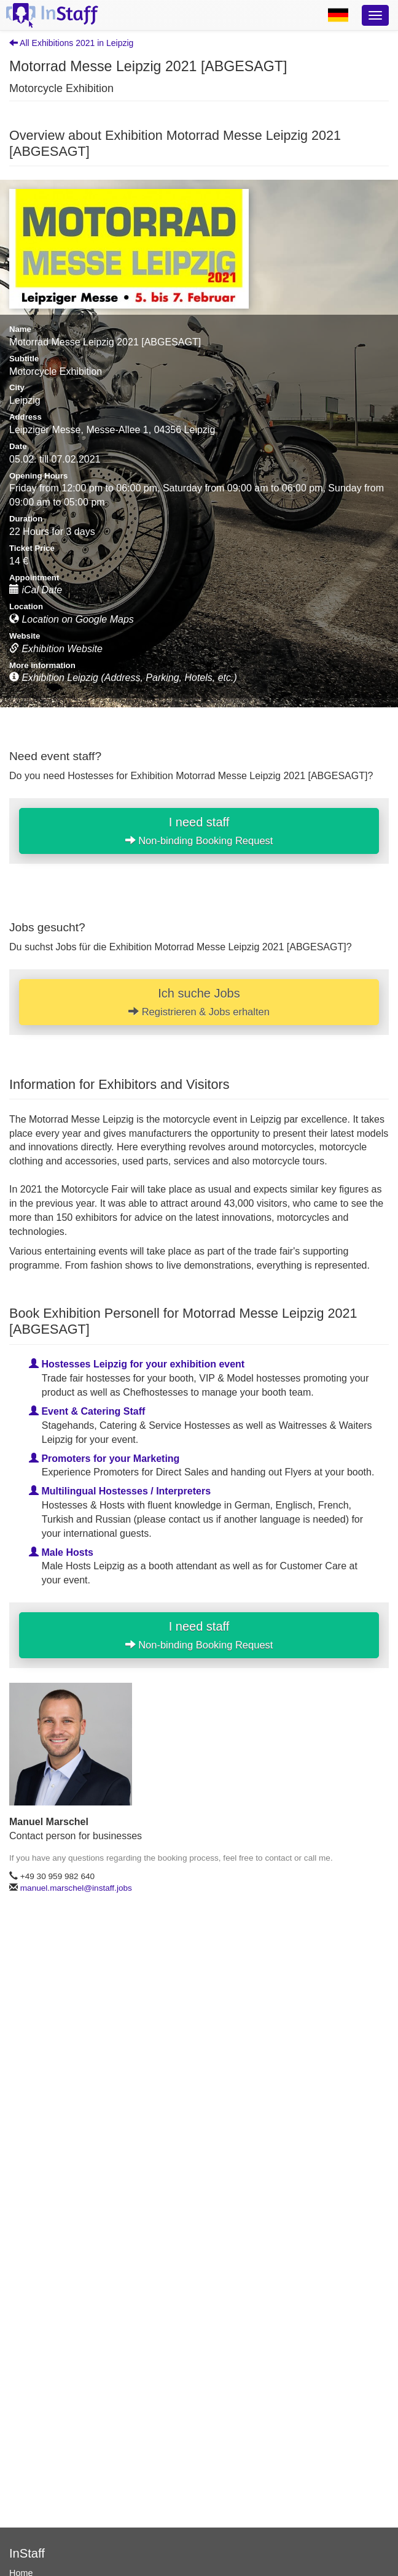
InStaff (27, 2553)
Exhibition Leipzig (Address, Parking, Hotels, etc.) (123, 677)
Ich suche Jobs (199, 1001)
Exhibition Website (56, 649)
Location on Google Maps (71, 619)
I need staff (199, 830)
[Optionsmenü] (375, 15)
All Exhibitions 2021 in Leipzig (71, 43)
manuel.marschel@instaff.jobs (76, 1888)
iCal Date (35, 590)
